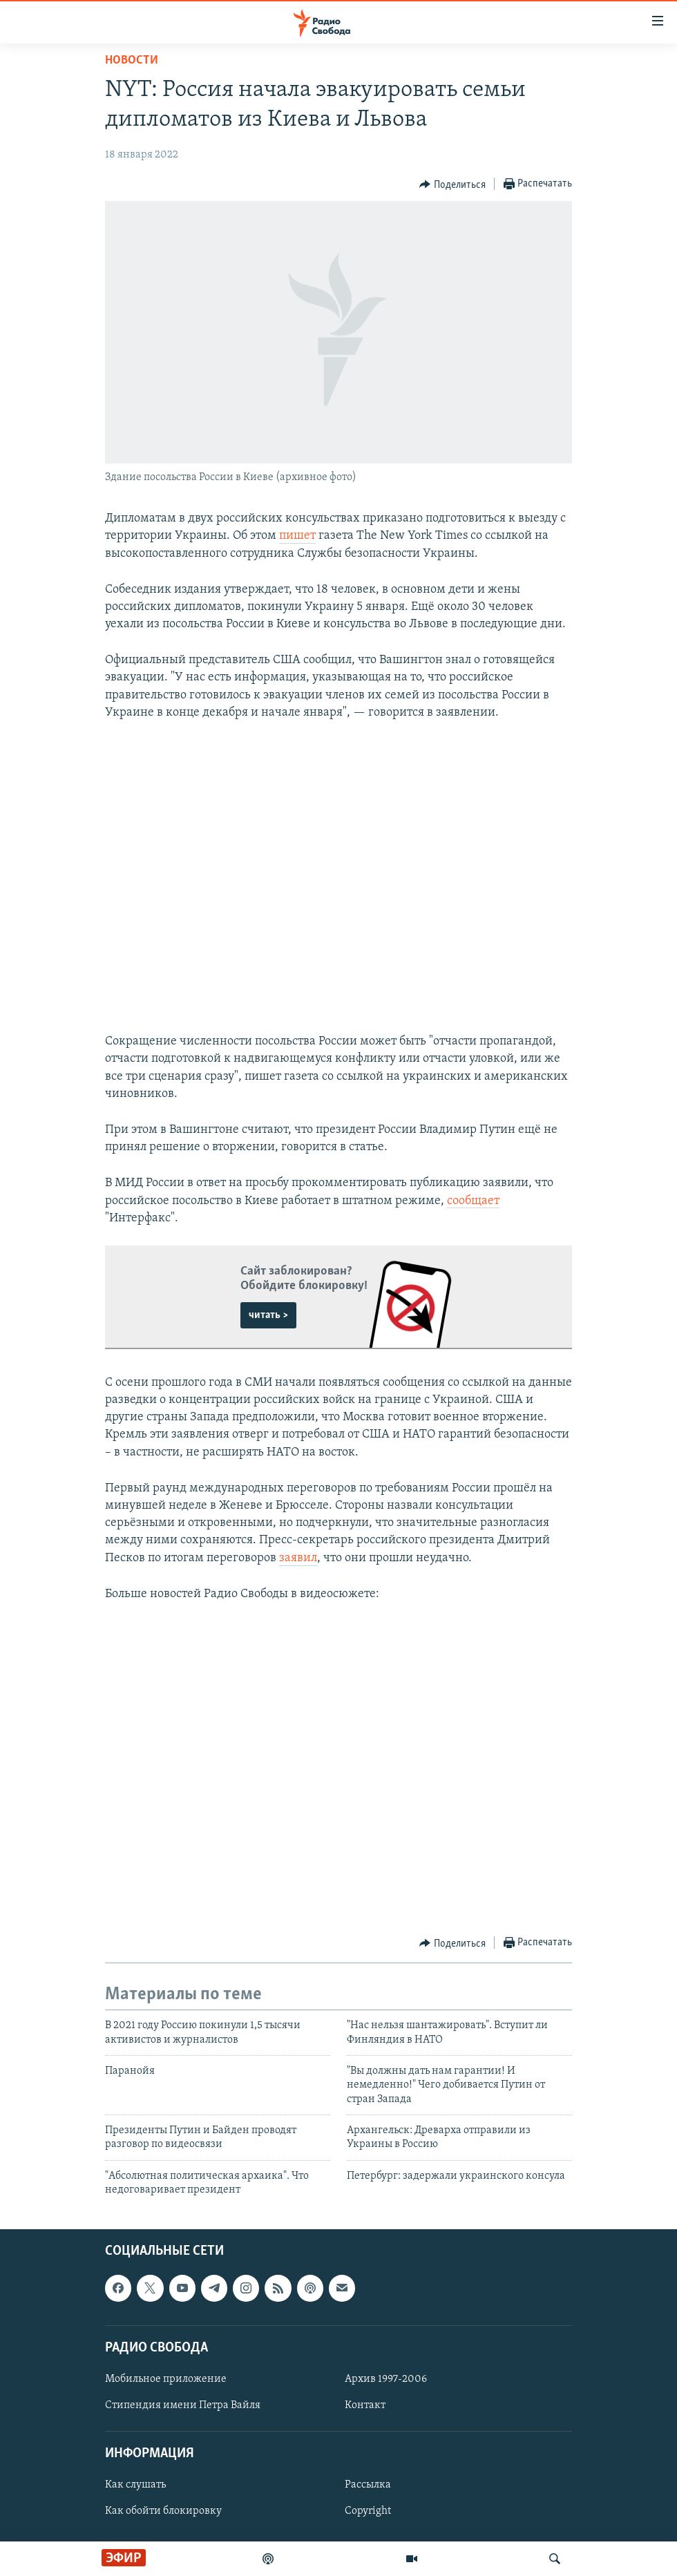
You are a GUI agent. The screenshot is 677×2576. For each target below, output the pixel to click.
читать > (268, 1315)
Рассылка (368, 2484)
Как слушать (135, 2484)
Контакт (365, 2405)
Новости (131, 60)
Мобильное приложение (166, 2379)
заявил (298, 1558)
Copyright (368, 2511)
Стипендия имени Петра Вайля (182, 2405)
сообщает (473, 1201)
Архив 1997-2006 (386, 2379)
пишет (297, 535)
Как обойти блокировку (163, 2511)
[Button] (452, 184)
